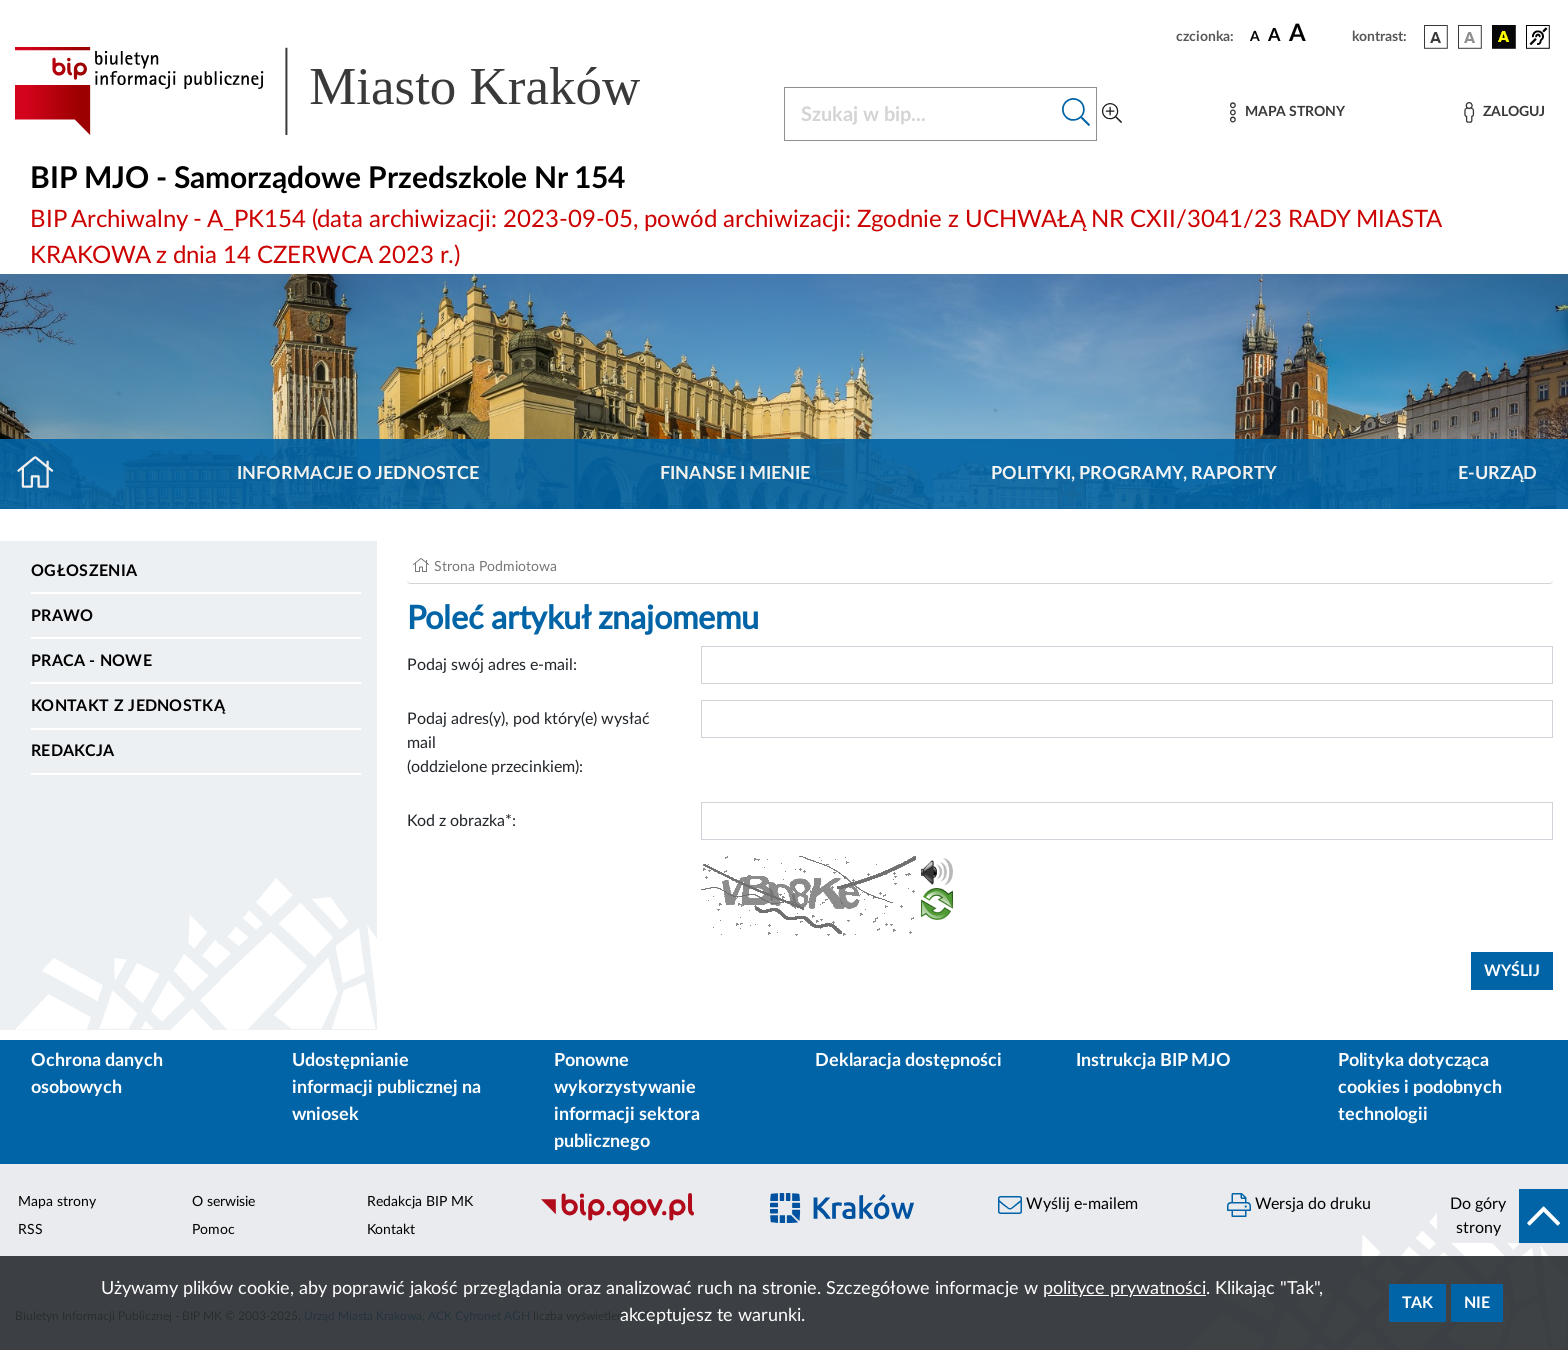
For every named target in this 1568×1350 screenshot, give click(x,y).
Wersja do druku (1299, 1205)
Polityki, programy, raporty (1134, 474)
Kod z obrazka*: (461, 821)
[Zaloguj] (1504, 112)
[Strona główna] (43, 474)
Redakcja (73, 751)
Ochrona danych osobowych (97, 1074)
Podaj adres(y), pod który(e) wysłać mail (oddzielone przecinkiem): (528, 743)
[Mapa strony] (1287, 112)
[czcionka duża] (1317, 34)
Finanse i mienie (735, 474)
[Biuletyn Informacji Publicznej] (637, 1219)
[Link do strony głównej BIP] (356, 91)
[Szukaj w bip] (1076, 114)
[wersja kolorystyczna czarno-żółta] (1504, 37)
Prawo (62, 616)
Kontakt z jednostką (128, 706)
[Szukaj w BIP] (920, 114)
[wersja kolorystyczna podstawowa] (1436, 37)
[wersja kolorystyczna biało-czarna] (1470, 37)
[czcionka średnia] (1274, 36)
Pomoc (213, 1230)
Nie (1477, 1303)
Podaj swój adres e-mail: (492, 665)
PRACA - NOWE (91, 661)
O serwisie (223, 1202)
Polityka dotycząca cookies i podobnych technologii (1420, 1088)
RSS (30, 1230)
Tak (1417, 1303)
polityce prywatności (1124, 1289)
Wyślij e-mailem (1068, 1205)
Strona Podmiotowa (495, 567)
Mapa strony (57, 1202)
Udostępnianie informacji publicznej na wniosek (386, 1088)
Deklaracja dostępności (908, 1061)
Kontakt (391, 1230)
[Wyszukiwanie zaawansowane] (1112, 114)
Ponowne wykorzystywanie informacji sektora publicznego (627, 1101)
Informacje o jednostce (358, 474)
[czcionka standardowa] (1255, 36)
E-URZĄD (1497, 474)
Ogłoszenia (84, 571)
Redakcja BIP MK (420, 1202)
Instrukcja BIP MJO (1153, 1061)
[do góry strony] (1502, 1216)
